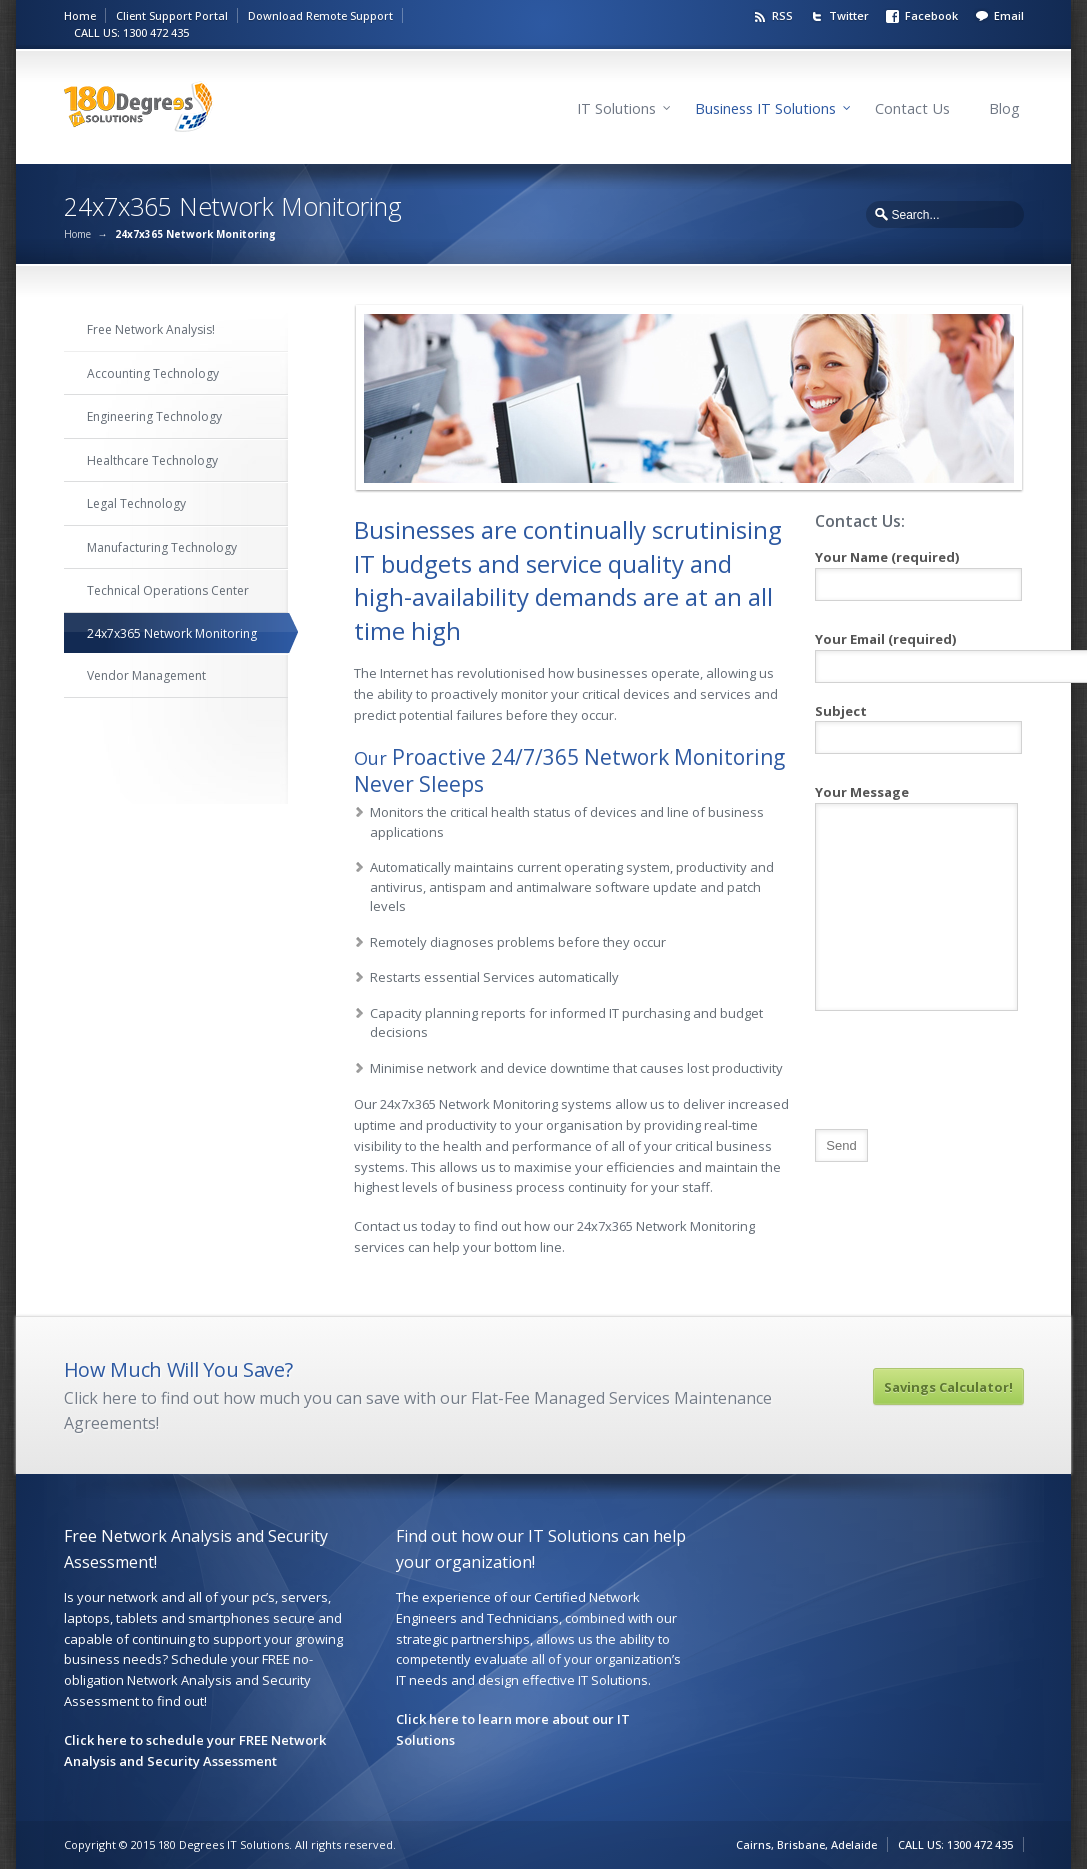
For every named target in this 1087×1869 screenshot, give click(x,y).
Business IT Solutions (765, 108)
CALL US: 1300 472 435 (131, 32)
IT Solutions (616, 108)
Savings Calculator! (948, 1387)
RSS (782, 15)
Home (80, 15)
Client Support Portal (172, 15)
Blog (1004, 108)
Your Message (916, 847)
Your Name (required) (917, 571)
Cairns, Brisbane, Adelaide (806, 1844)
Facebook (931, 15)
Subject (917, 725)
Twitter (849, 15)
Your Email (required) (917, 650)
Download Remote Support (320, 15)
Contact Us (912, 108)
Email (1009, 15)
